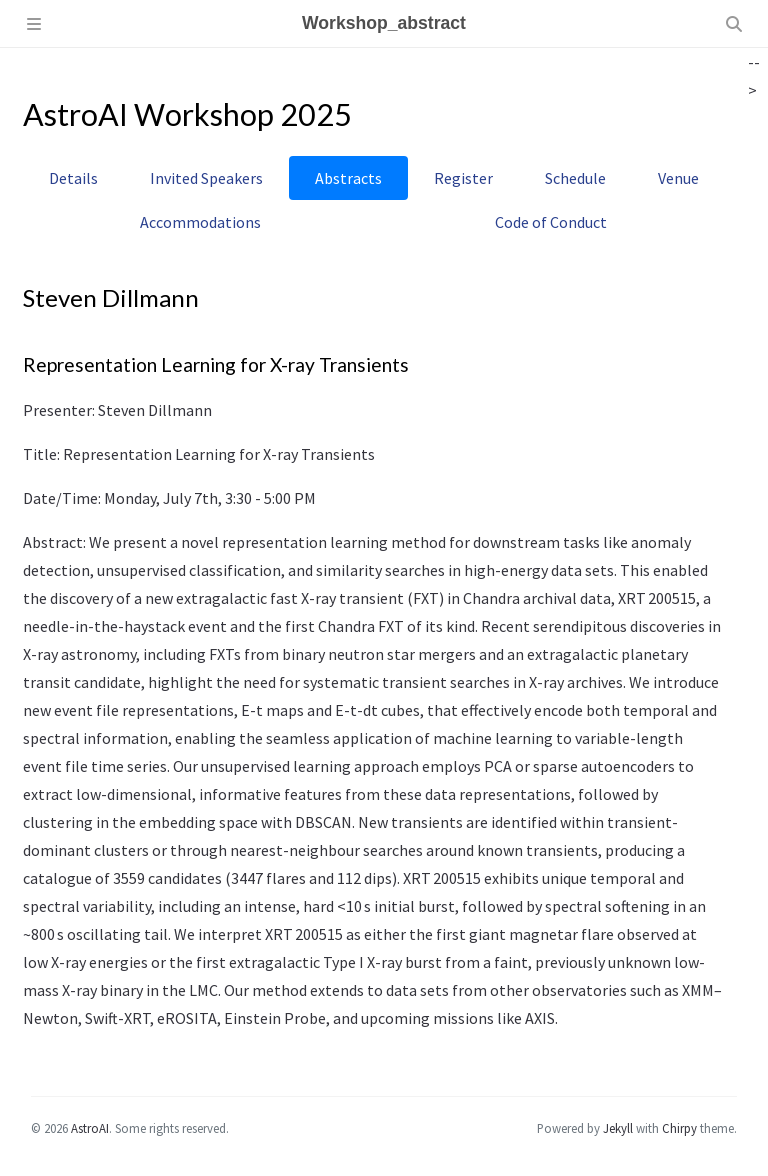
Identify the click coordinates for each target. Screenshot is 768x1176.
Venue (678, 178)
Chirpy (679, 1128)
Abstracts (348, 178)
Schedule (575, 178)
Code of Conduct (551, 222)
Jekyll (618, 1128)
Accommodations (200, 222)
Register (463, 178)
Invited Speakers (206, 178)
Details (73, 178)
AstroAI (90, 1128)
